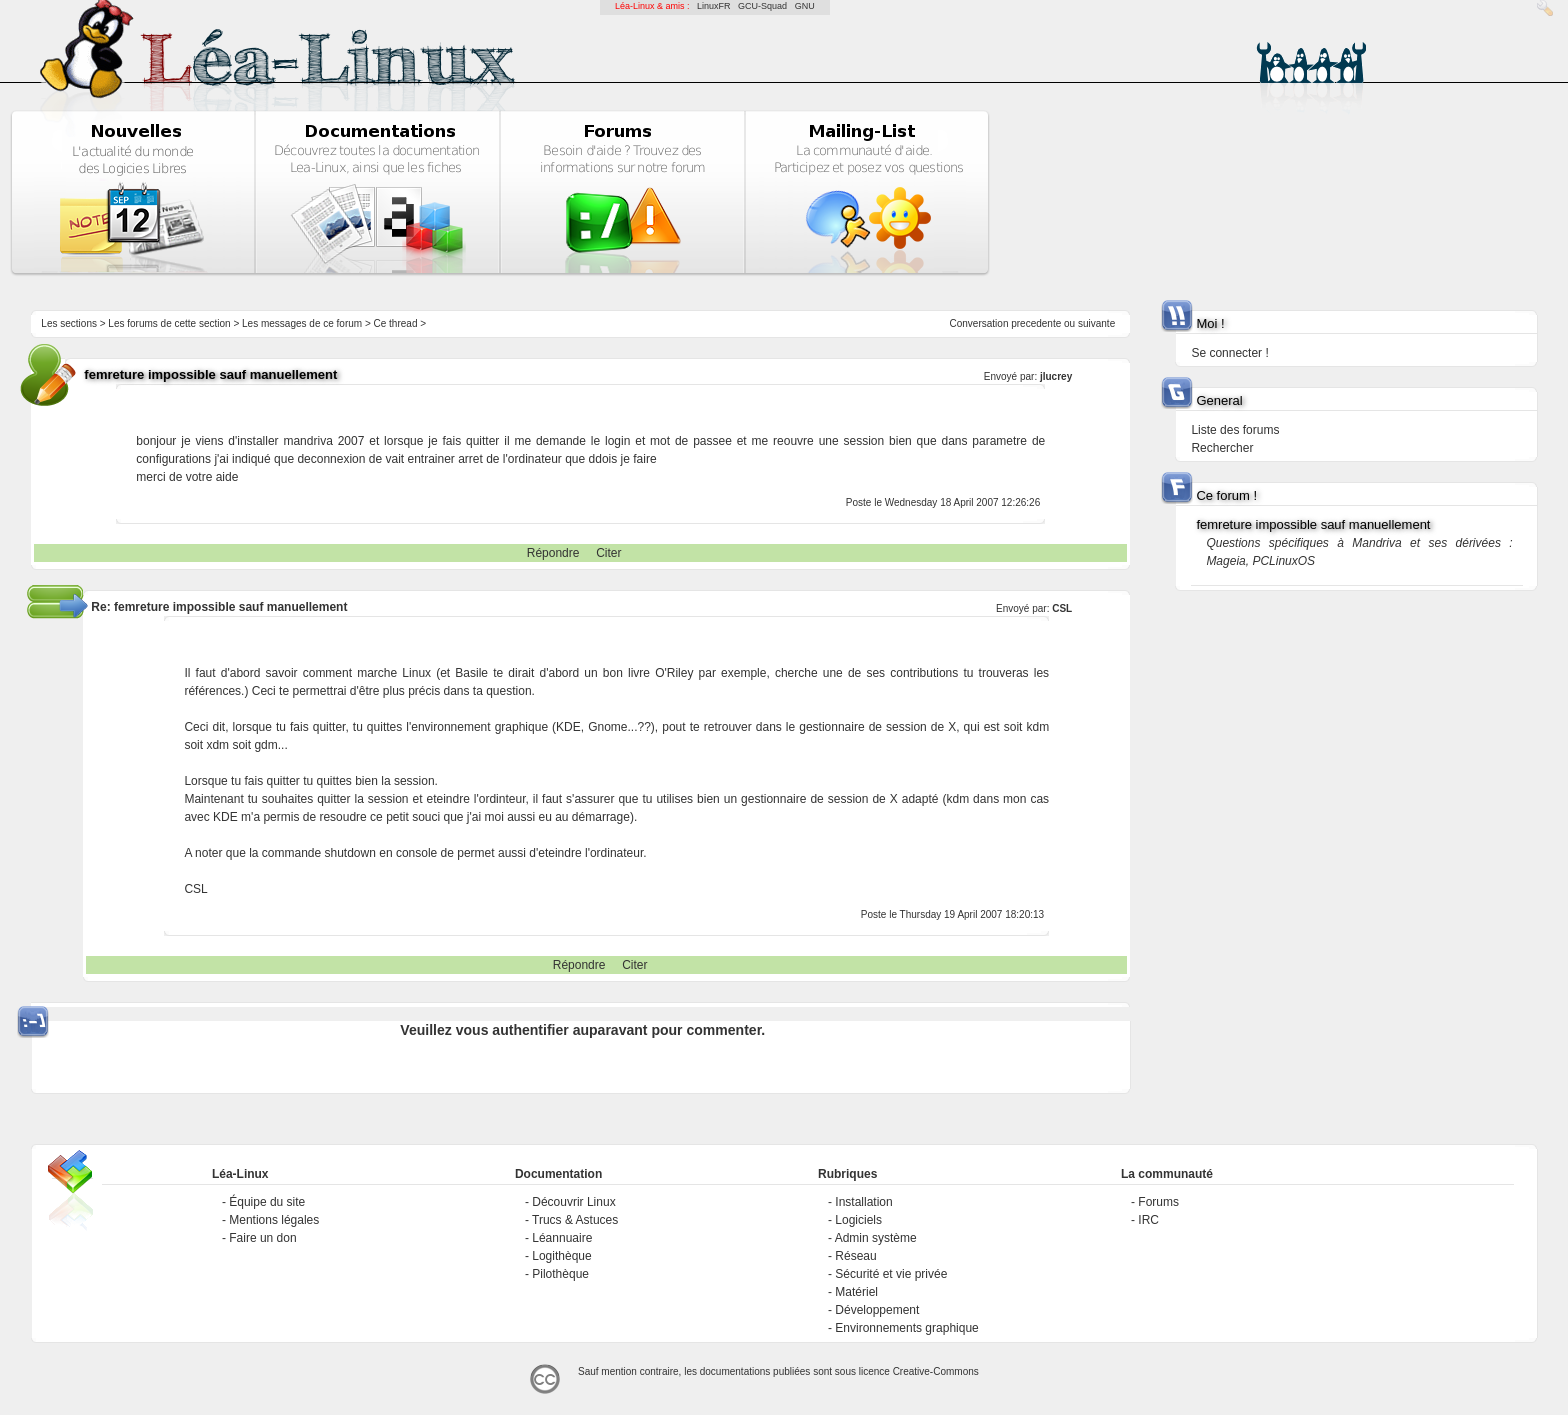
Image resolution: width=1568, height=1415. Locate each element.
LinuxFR (714, 6)
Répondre (553, 553)
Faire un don (262, 1238)
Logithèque (561, 1256)
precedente (1036, 323)
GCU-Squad (762, 6)
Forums (1158, 1202)
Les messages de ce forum (302, 323)
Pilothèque (560, 1274)
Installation (863, 1202)
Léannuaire (562, 1238)
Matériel (856, 1292)
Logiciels (858, 1220)
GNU (805, 6)
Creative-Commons (936, 1371)
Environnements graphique (906, 1328)
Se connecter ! (1229, 353)
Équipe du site (267, 1202)
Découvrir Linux (573, 1202)
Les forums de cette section (169, 323)
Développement (877, 1310)
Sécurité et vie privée (891, 1274)
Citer (608, 553)
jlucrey (1056, 376)
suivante (1096, 323)
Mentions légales (274, 1220)
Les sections (69, 323)
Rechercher (1222, 448)
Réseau (855, 1256)
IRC (1148, 1220)
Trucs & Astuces (575, 1220)
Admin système (876, 1238)
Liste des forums (1235, 430)
